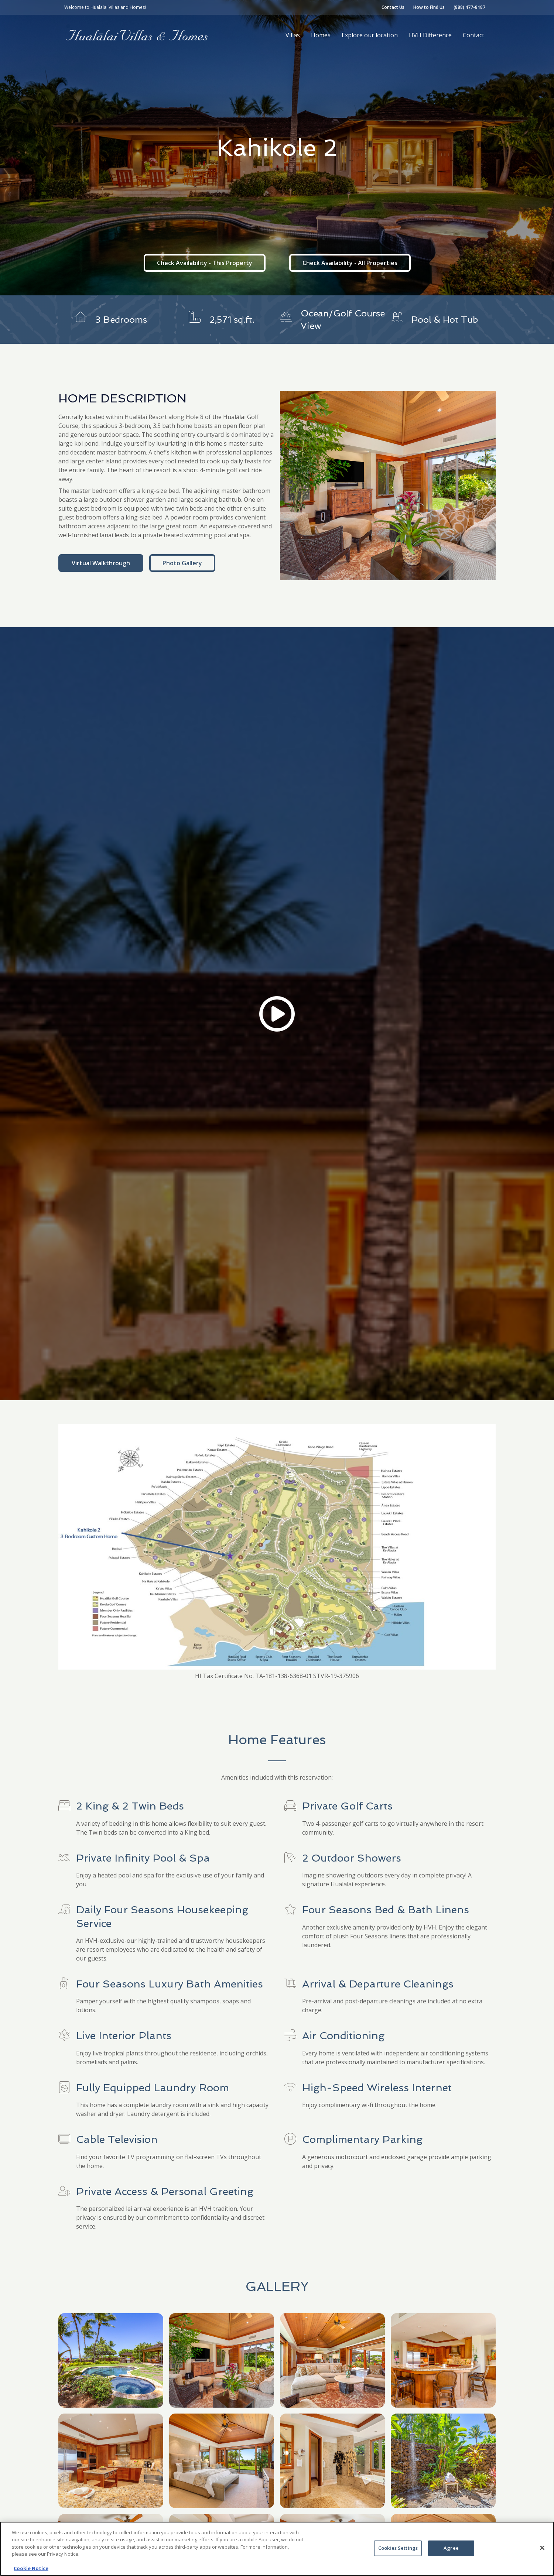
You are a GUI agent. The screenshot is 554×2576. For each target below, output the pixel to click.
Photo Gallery (182, 563)
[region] (277, 2549)
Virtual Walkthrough (101, 563)
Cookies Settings (398, 2548)
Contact (473, 35)
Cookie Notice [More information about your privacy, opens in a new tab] (31, 2568)
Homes (321, 35)
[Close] (542, 2548)
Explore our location (370, 35)
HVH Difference (430, 35)
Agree (451, 2548)
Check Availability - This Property (204, 263)
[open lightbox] (388, 485)
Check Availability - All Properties (349, 263)
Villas (292, 35)
